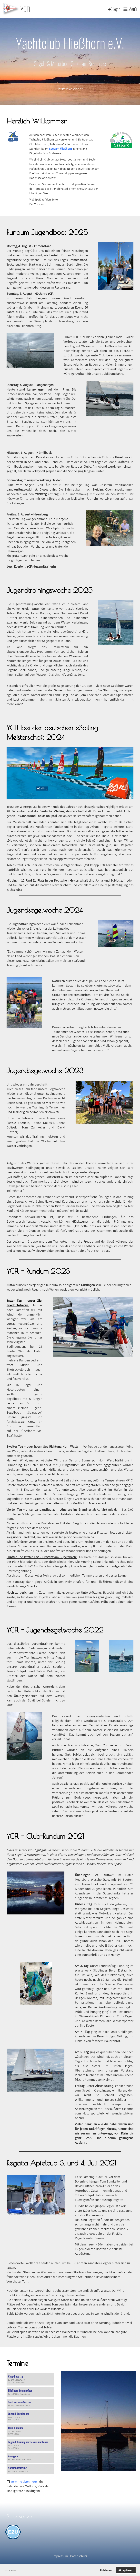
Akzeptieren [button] (125, 2570)
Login (114, 9)
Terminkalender (70, 89)
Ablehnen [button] (106, 2570)
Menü (130, 9)
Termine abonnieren (24, 2481)
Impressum (60, 2556)
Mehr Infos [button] (10, 2570)
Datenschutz (78, 2556)
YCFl (25, 9)
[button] (30, 2379)
